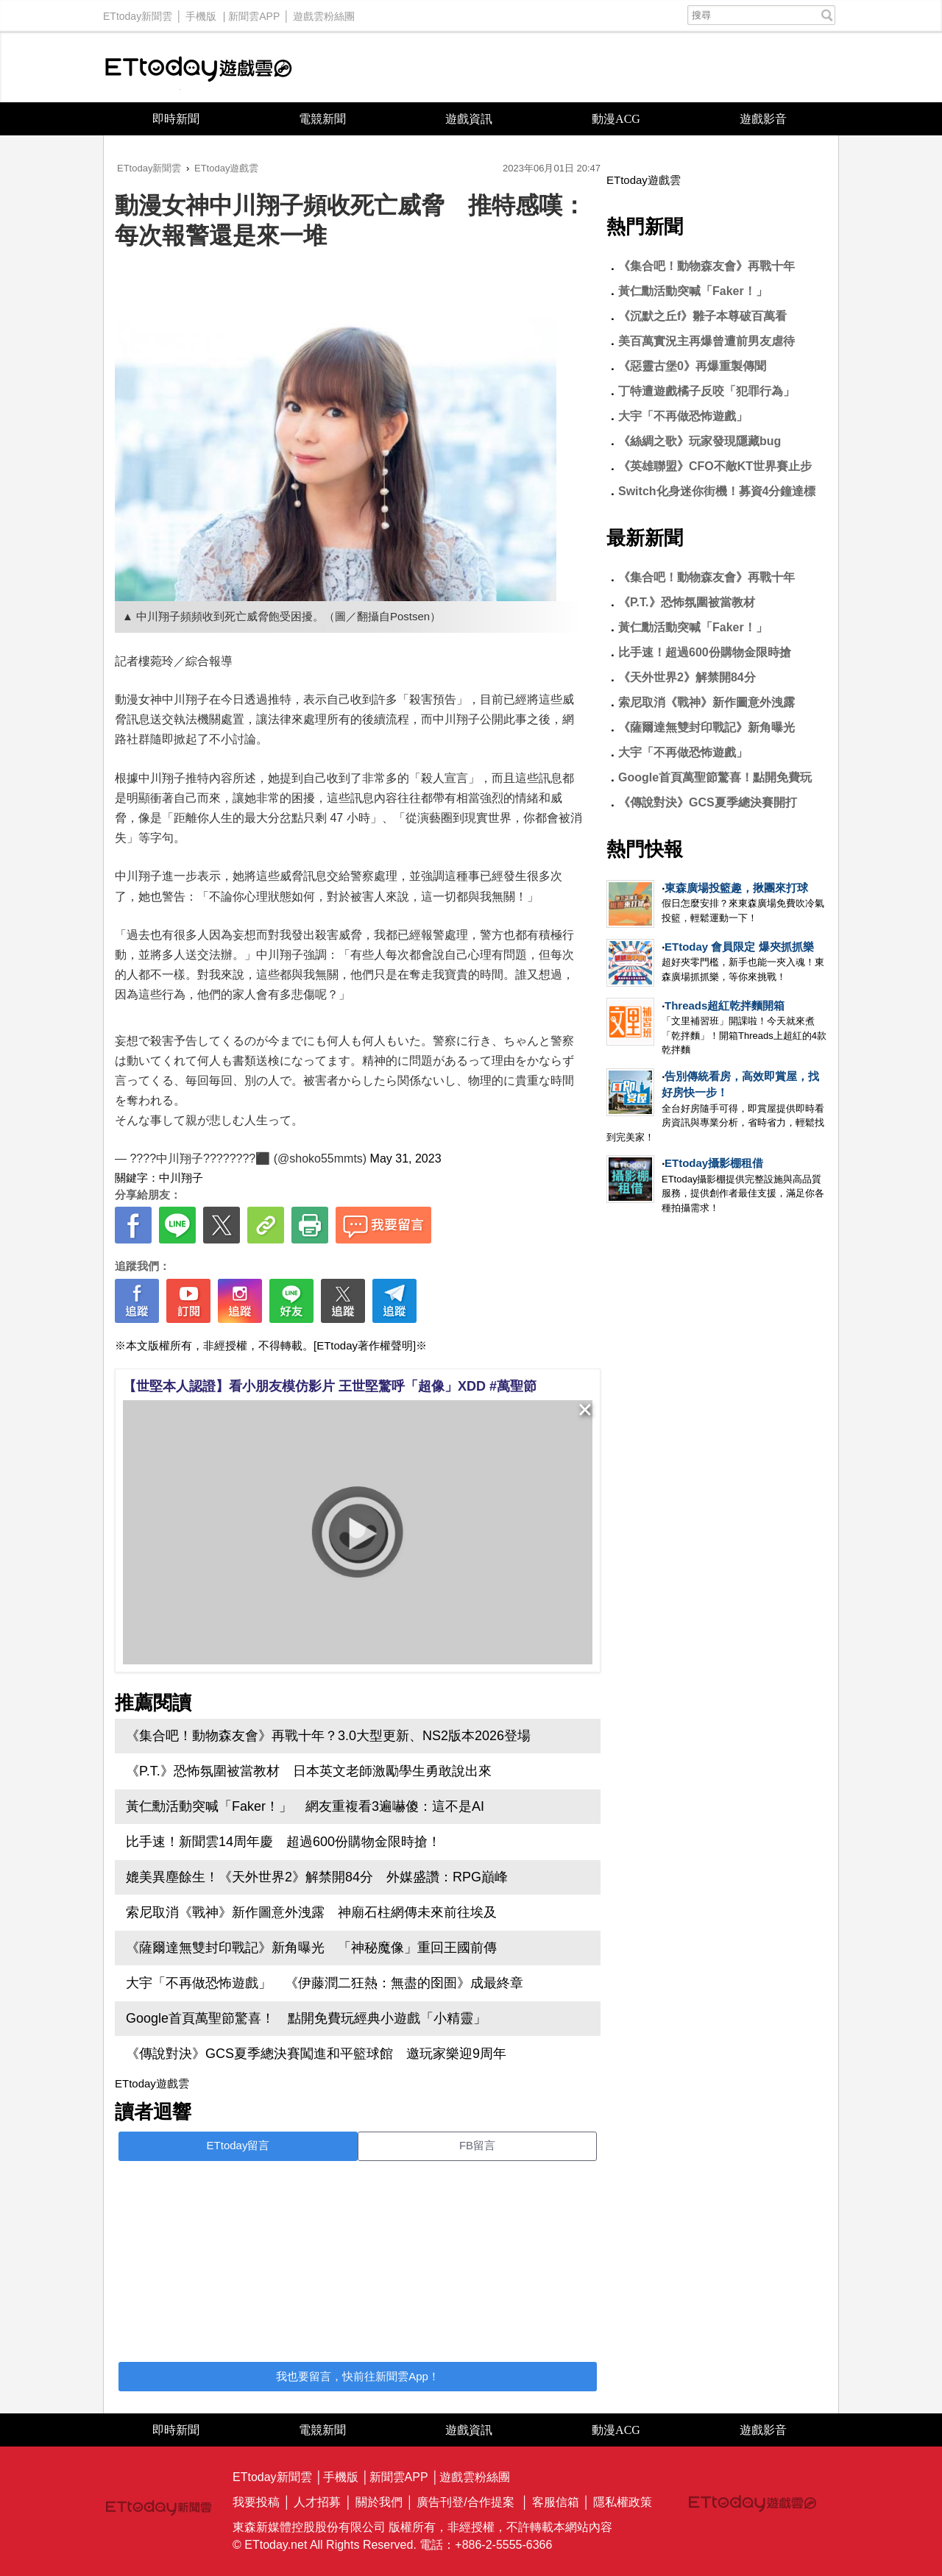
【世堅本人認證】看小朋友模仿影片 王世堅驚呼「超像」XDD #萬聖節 (329, 1386)
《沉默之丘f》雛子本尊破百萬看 (702, 316)
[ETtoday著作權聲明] (365, 1345)
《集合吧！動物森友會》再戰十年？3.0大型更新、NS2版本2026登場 (328, 1735)
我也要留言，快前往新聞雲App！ (357, 2376)
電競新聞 (322, 119)
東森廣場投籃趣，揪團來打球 (736, 887)
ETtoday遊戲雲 (198, 67)
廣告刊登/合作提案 (465, 2502)
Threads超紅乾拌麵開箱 (725, 1005)
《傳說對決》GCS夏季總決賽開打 (707, 802)
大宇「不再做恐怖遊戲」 (683, 416)
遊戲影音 (763, 119)
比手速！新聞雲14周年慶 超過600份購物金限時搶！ (283, 1841)
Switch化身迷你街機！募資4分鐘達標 (716, 491)
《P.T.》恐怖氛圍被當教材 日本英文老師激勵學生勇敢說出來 (309, 1771)
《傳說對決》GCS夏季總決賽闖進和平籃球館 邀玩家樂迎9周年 (316, 2053)
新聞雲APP (254, 12)
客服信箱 (555, 2502)
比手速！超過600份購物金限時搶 (704, 652)
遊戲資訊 (468, 119)
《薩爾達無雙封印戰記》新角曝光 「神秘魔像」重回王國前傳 (311, 1947)
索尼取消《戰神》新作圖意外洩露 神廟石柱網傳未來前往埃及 (311, 1912)
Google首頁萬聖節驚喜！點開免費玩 (715, 777)
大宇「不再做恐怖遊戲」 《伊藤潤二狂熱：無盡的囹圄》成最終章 (324, 1983)
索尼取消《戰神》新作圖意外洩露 (706, 702)
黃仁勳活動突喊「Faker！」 (693, 291)
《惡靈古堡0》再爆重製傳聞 (692, 366)
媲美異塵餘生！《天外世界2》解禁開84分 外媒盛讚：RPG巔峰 (317, 1877)
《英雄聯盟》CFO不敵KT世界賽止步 (715, 466)
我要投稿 (256, 2502)
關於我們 (379, 2502)
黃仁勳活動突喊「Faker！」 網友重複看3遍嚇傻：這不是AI (305, 1806)
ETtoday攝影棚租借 (714, 1163)
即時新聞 (175, 119)
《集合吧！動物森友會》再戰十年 (706, 266)
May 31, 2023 (406, 1158)
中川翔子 (181, 1177)
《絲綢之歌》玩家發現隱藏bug (699, 441)
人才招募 (317, 2502)
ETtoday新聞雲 (137, 12)
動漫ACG (616, 119)
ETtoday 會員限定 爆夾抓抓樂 (739, 946)
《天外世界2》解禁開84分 (687, 677)
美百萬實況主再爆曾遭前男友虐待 (706, 341)
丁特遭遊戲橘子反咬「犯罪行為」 (706, 391)
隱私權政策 (622, 2502)
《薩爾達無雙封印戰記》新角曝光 (706, 727)
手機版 (200, 12)
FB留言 (477, 2145)
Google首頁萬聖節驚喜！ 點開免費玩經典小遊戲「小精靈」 (306, 2018)
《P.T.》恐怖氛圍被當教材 (686, 602)
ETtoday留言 (238, 2145)
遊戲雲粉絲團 (324, 12)
